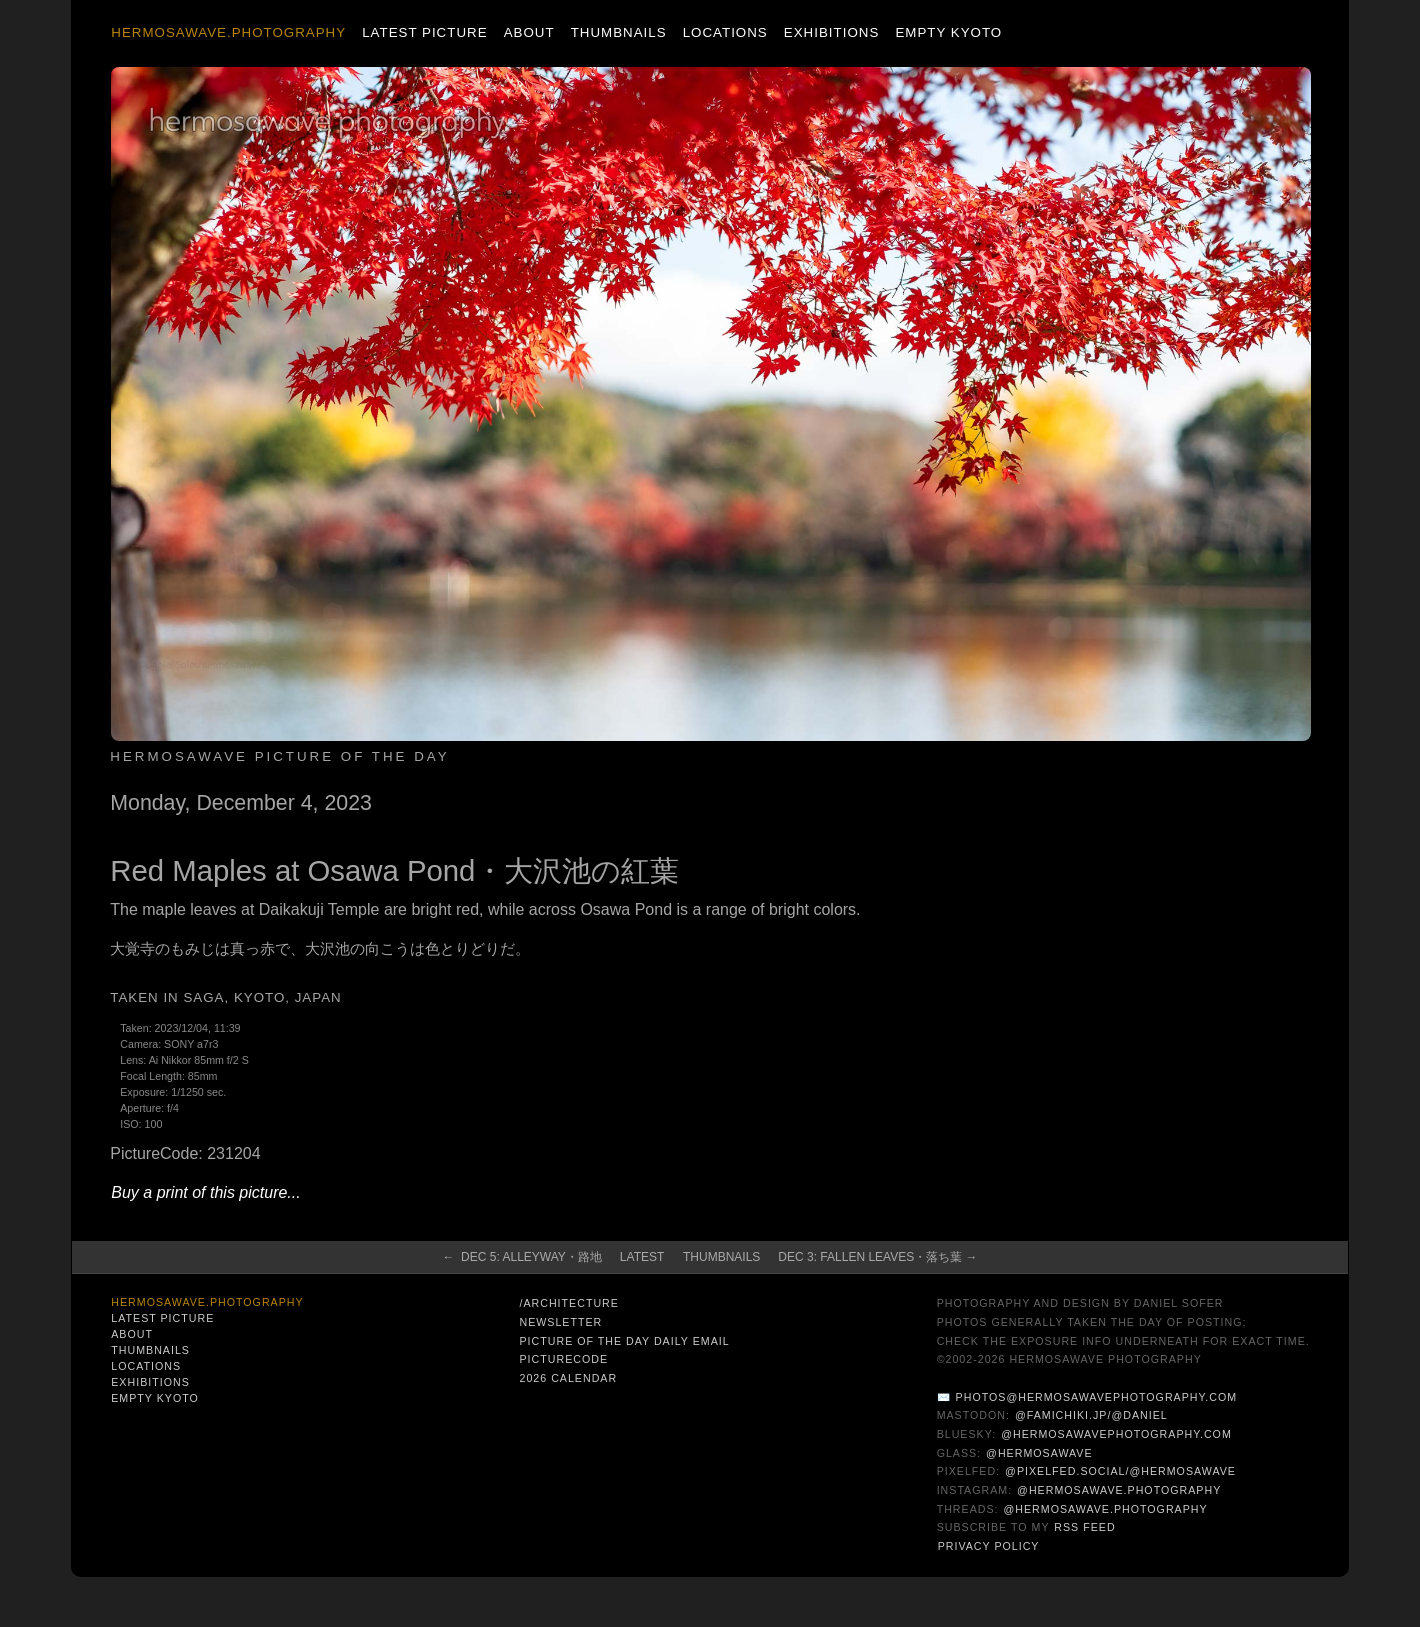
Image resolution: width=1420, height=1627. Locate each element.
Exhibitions (831, 32)
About (529, 32)
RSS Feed (1084, 1527)
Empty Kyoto (948, 32)
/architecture (568, 1303)
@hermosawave (1039, 1453)
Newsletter (560, 1322)
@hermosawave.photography (1119, 1490)
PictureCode (563, 1359)
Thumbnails (619, 32)
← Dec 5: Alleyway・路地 (521, 1257)
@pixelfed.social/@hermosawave (1120, 1471)
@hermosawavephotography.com (1116, 1434)
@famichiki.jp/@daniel (1091, 1415)
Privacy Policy (989, 1546)
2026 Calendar (568, 1378)
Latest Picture (424, 32)
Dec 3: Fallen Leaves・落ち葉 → (877, 1257)
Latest (642, 1257)
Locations (725, 32)
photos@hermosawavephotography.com (1096, 1397)
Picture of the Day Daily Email (624, 1341)
